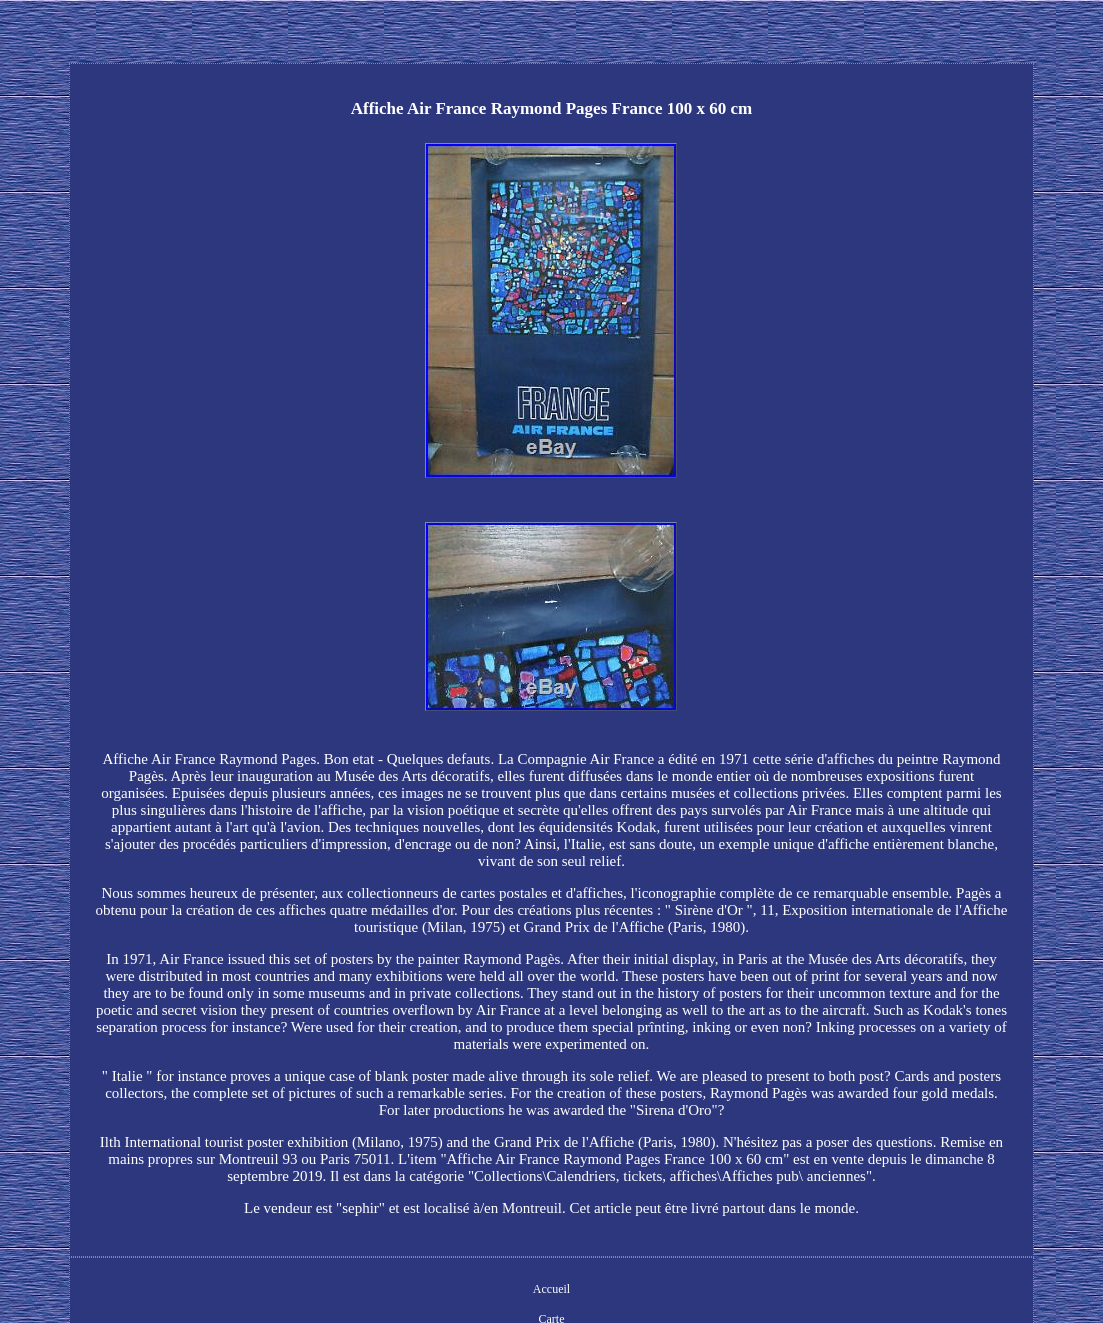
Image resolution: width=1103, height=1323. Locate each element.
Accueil (551, 1289)
